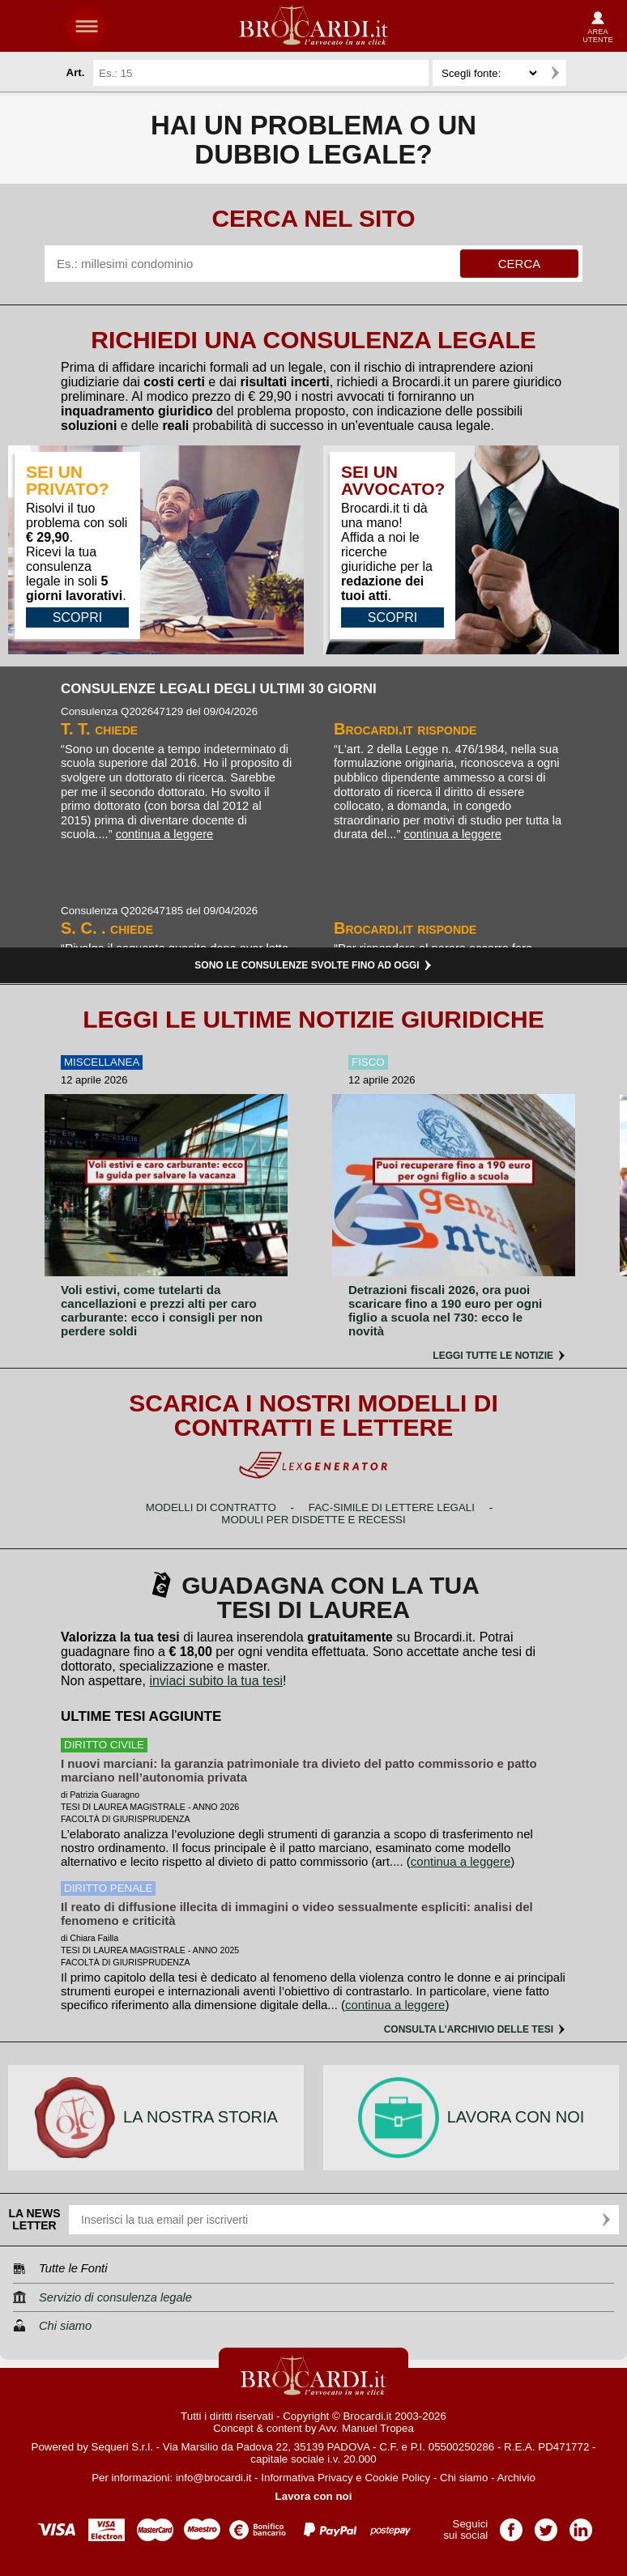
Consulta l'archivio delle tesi (468, 2029)
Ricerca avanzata (586, 73)
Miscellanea (101, 1062)
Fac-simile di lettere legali (392, 1507)
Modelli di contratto (211, 1507)
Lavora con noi (313, 2496)
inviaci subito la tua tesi (216, 1681)
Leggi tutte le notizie (493, 1355)
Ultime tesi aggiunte (141, 1716)
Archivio (516, 2478)
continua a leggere (165, 834)
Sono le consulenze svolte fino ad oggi (306, 965)
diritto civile (104, 1745)
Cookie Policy (397, 2478)
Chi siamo (464, 2478)
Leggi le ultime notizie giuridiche (313, 1019)
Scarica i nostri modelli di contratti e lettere (313, 1415)
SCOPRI (77, 617)
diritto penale (108, 1888)
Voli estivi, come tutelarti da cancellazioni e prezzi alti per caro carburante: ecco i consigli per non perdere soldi (161, 1310)
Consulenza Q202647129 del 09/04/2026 (159, 711)
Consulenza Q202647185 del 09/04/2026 (159, 911)
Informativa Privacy (306, 2478)
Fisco (368, 1062)
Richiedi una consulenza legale (313, 339)
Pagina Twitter (546, 2525)
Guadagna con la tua (330, 1597)
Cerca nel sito (313, 218)
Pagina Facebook (511, 2525)
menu (87, 26)
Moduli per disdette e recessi (313, 1520)
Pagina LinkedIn (580, 2525)
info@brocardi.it (214, 2478)
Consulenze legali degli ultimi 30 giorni (219, 688)
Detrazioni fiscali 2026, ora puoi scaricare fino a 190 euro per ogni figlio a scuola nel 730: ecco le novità (445, 1310)
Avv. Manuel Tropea (366, 2428)
